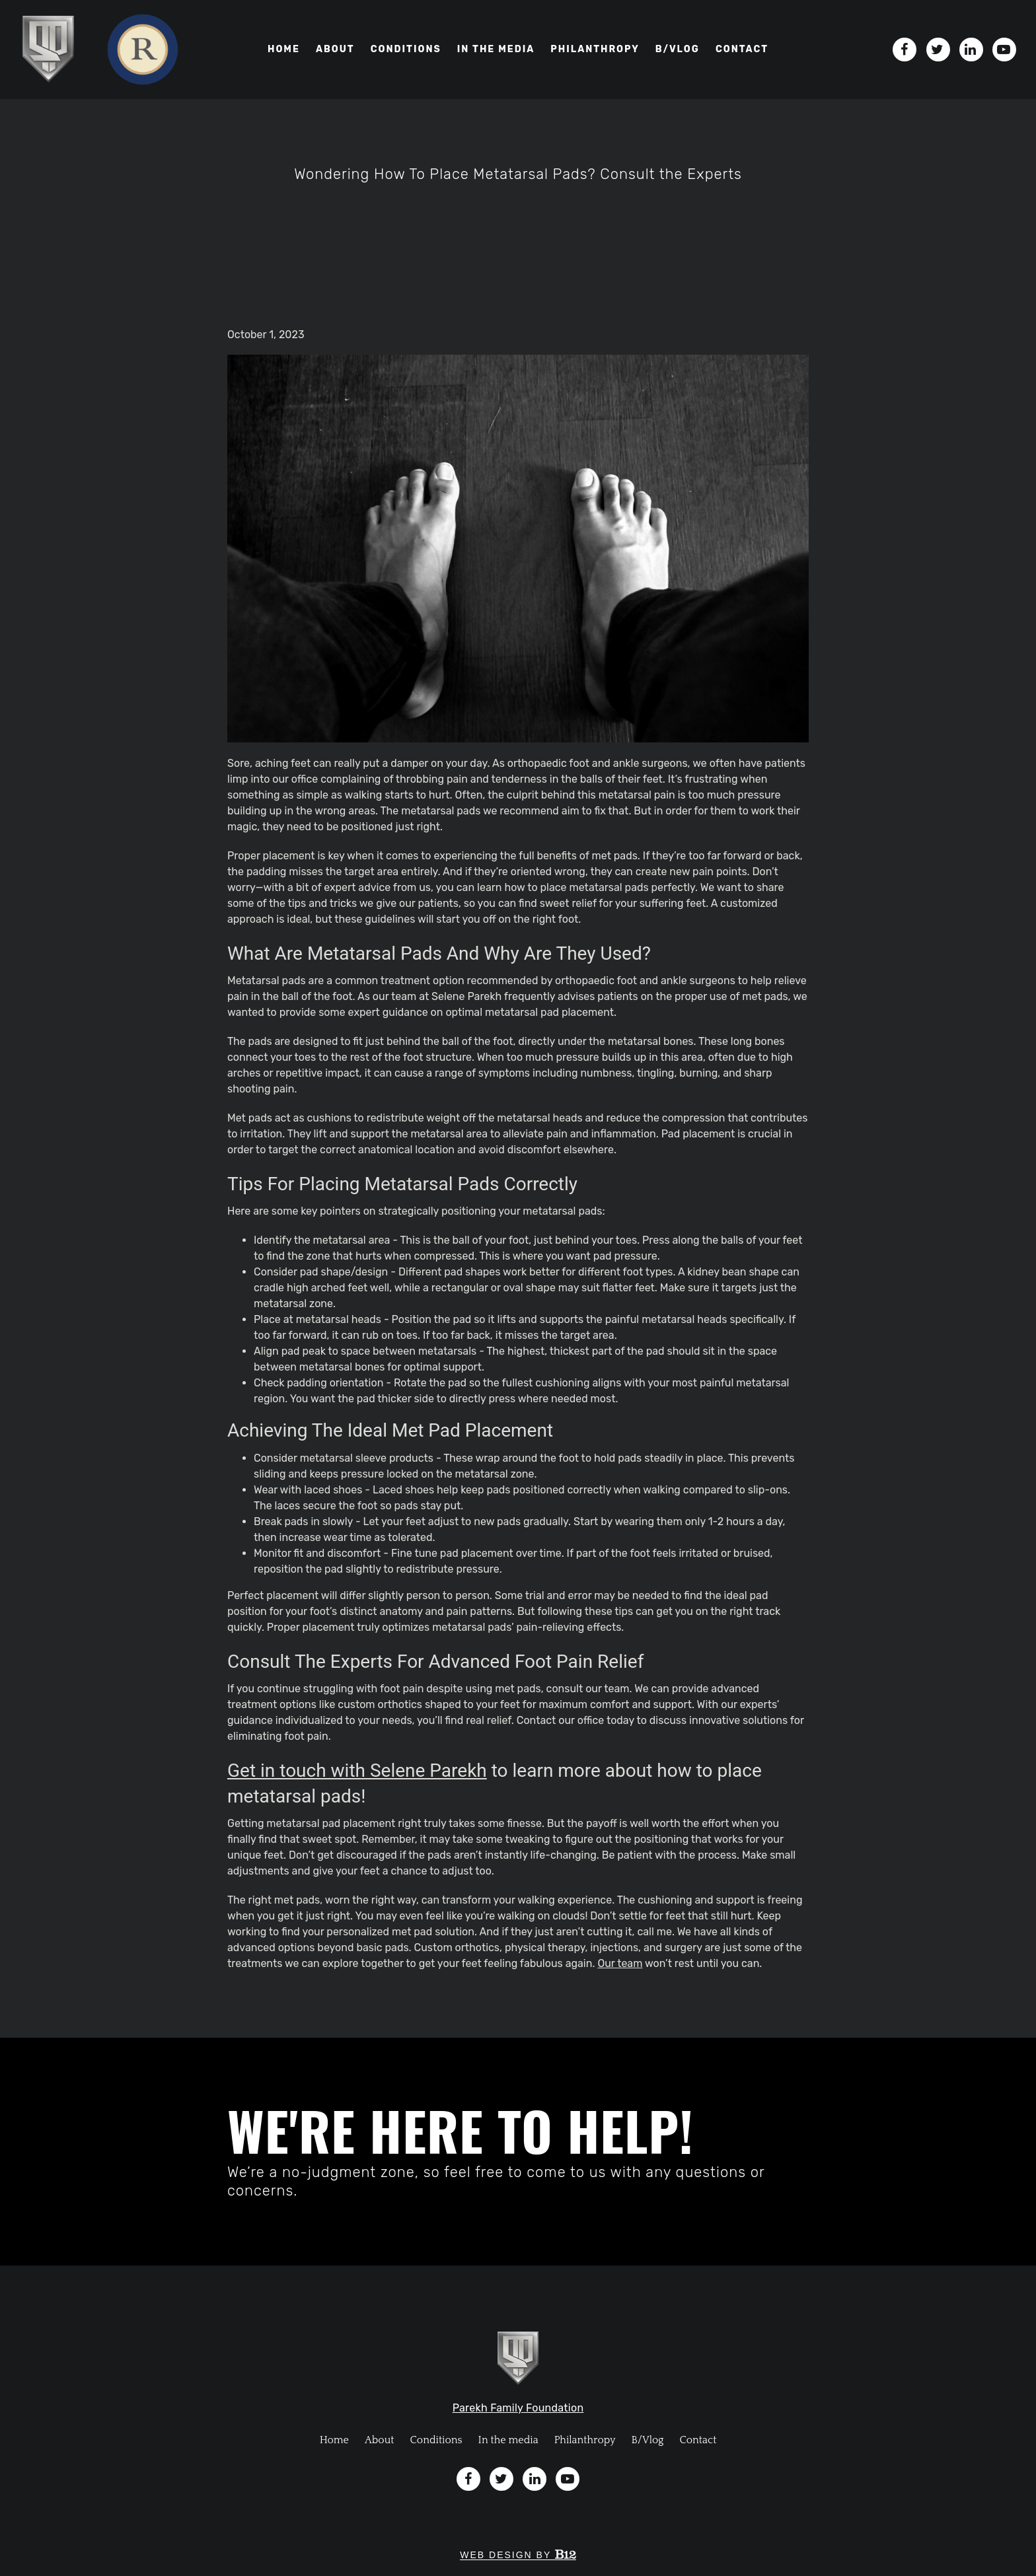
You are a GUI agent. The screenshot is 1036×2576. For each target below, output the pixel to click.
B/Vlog (648, 2440)
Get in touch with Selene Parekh (357, 1770)
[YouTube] (1004, 49)
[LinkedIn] (971, 49)
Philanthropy (594, 49)
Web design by (517, 2555)
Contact (742, 49)
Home (284, 49)
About (335, 49)
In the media (496, 49)
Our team (619, 1963)
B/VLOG (677, 49)
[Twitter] (938, 49)
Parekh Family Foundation (518, 2408)
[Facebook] (904, 49)
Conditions (406, 49)
